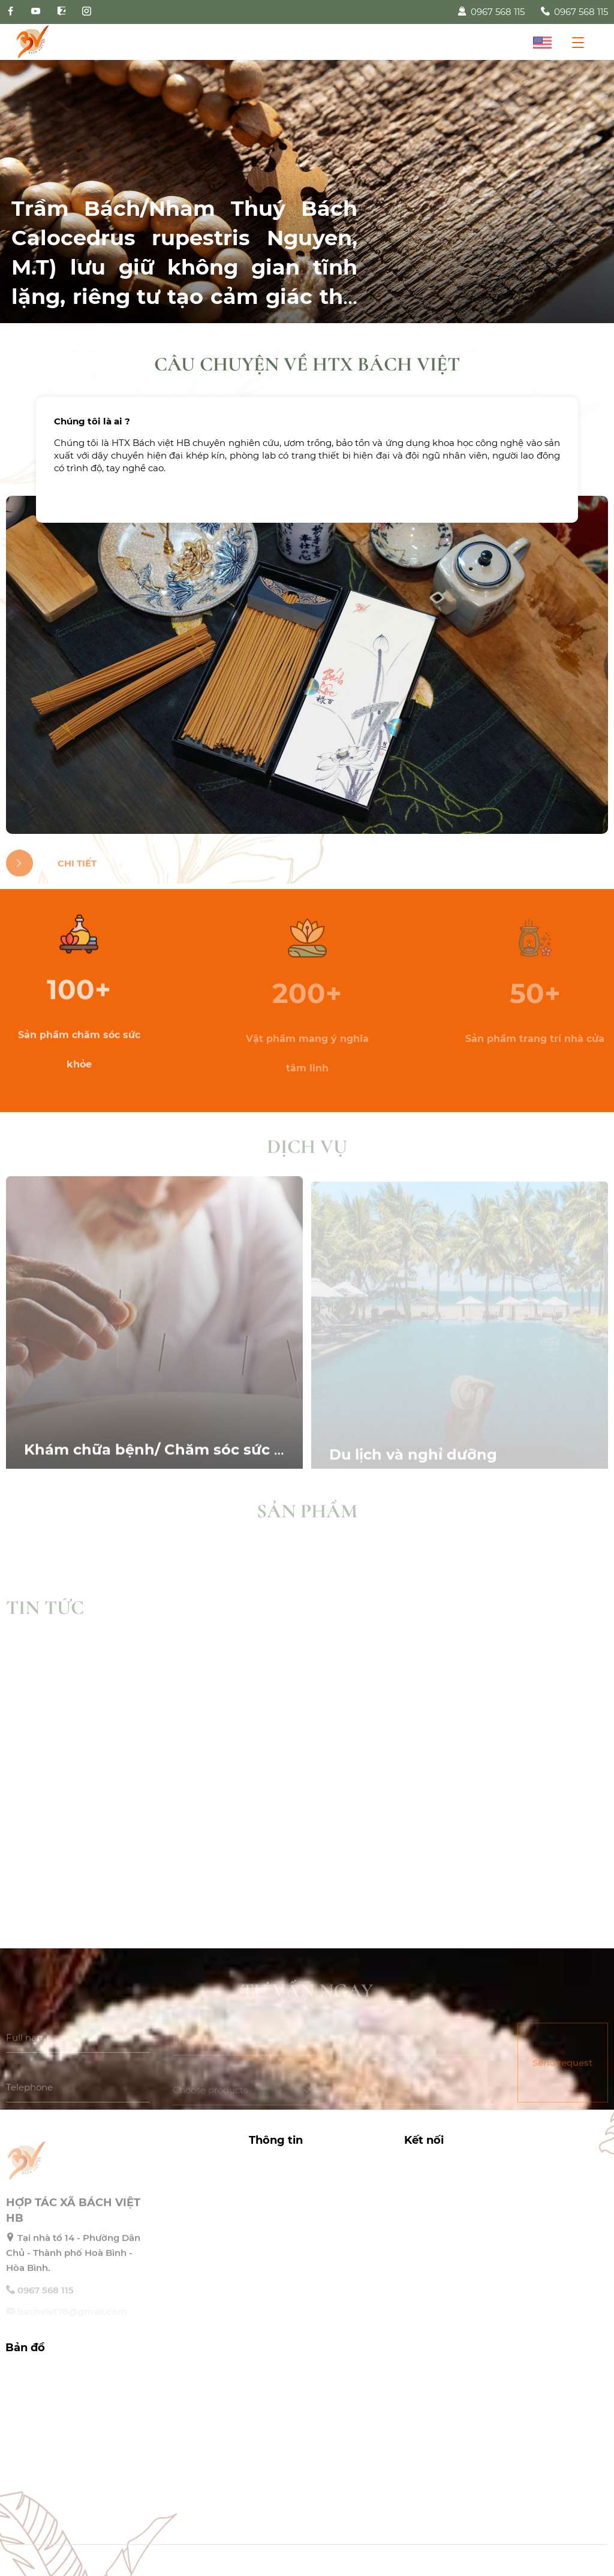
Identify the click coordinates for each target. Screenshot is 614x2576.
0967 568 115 (491, 11)
